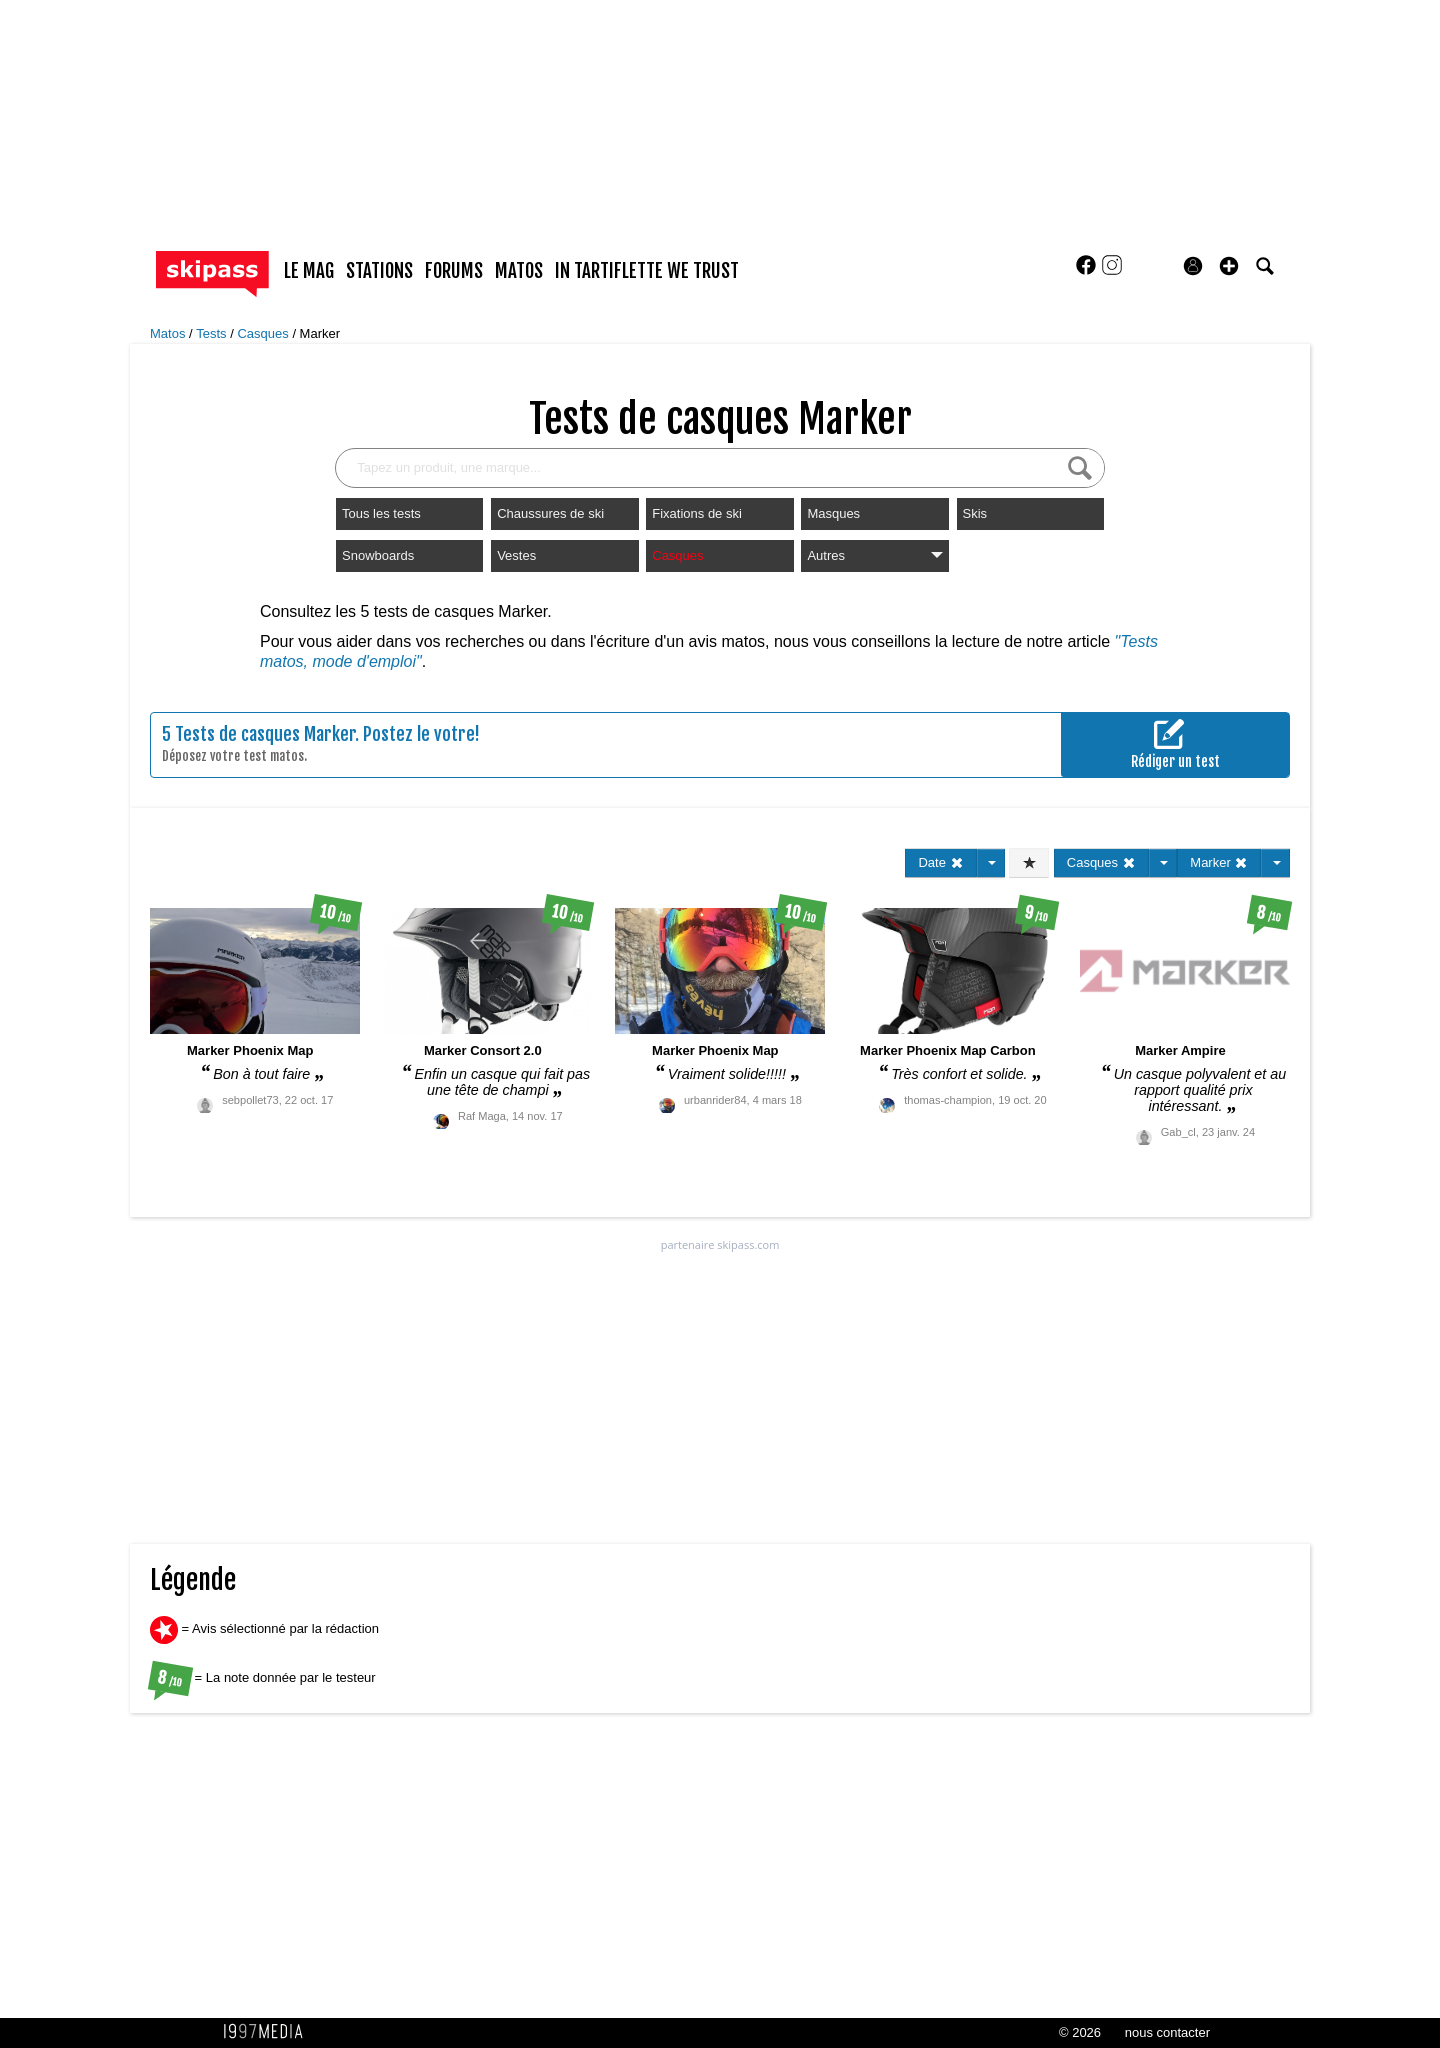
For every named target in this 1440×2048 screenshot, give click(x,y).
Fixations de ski (697, 513)
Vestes (516, 555)
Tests (213, 333)
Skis (975, 513)
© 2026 (1080, 2032)
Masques (833, 513)
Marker (320, 333)
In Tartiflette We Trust (647, 271)
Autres (874, 555)
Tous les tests (381, 513)
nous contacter (1167, 2032)
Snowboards (378, 555)
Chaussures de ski (550, 513)
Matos (169, 333)
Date (940, 862)
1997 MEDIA (269, 2032)
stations (379, 271)
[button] (1229, 266)
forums (454, 271)
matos (519, 271)
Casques (264, 333)
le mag (309, 271)
